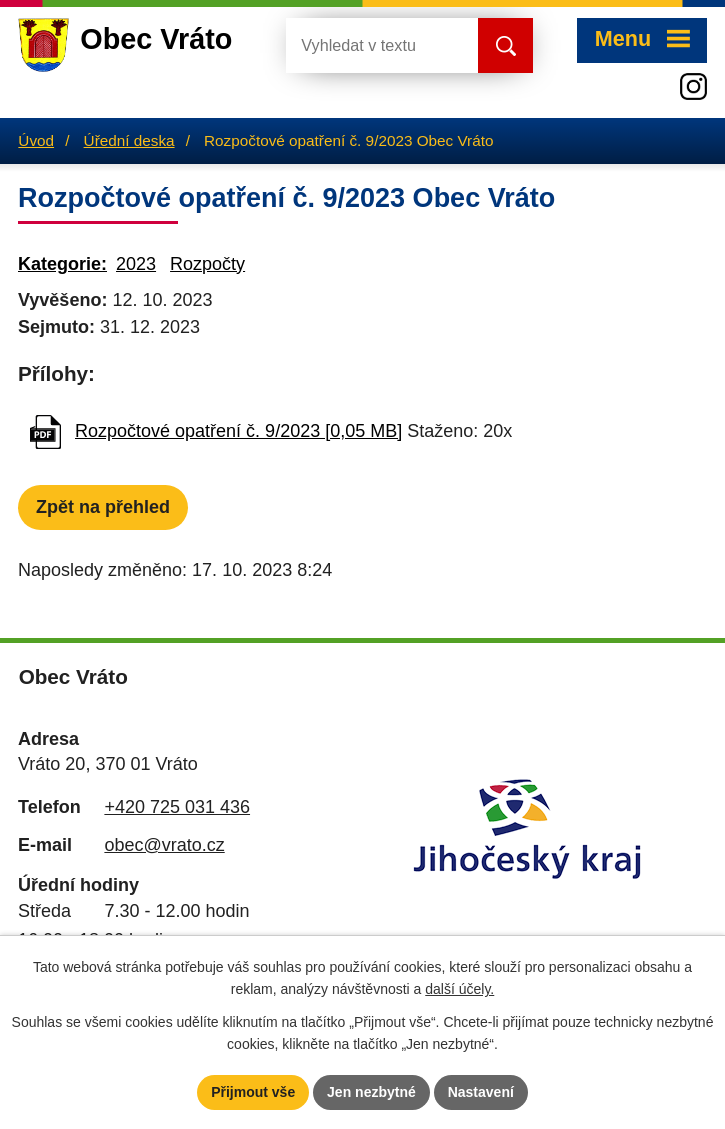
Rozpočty (207, 264)
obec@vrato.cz (164, 845)
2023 (136, 264)
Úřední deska (129, 140)
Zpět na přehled (103, 507)
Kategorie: (62, 264)
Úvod (36, 140)
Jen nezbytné (371, 1092)
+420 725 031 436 (177, 807)
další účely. (459, 990)
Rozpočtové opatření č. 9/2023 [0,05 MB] (238, 431)
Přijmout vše (253, 1092)
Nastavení (481, 1092)
